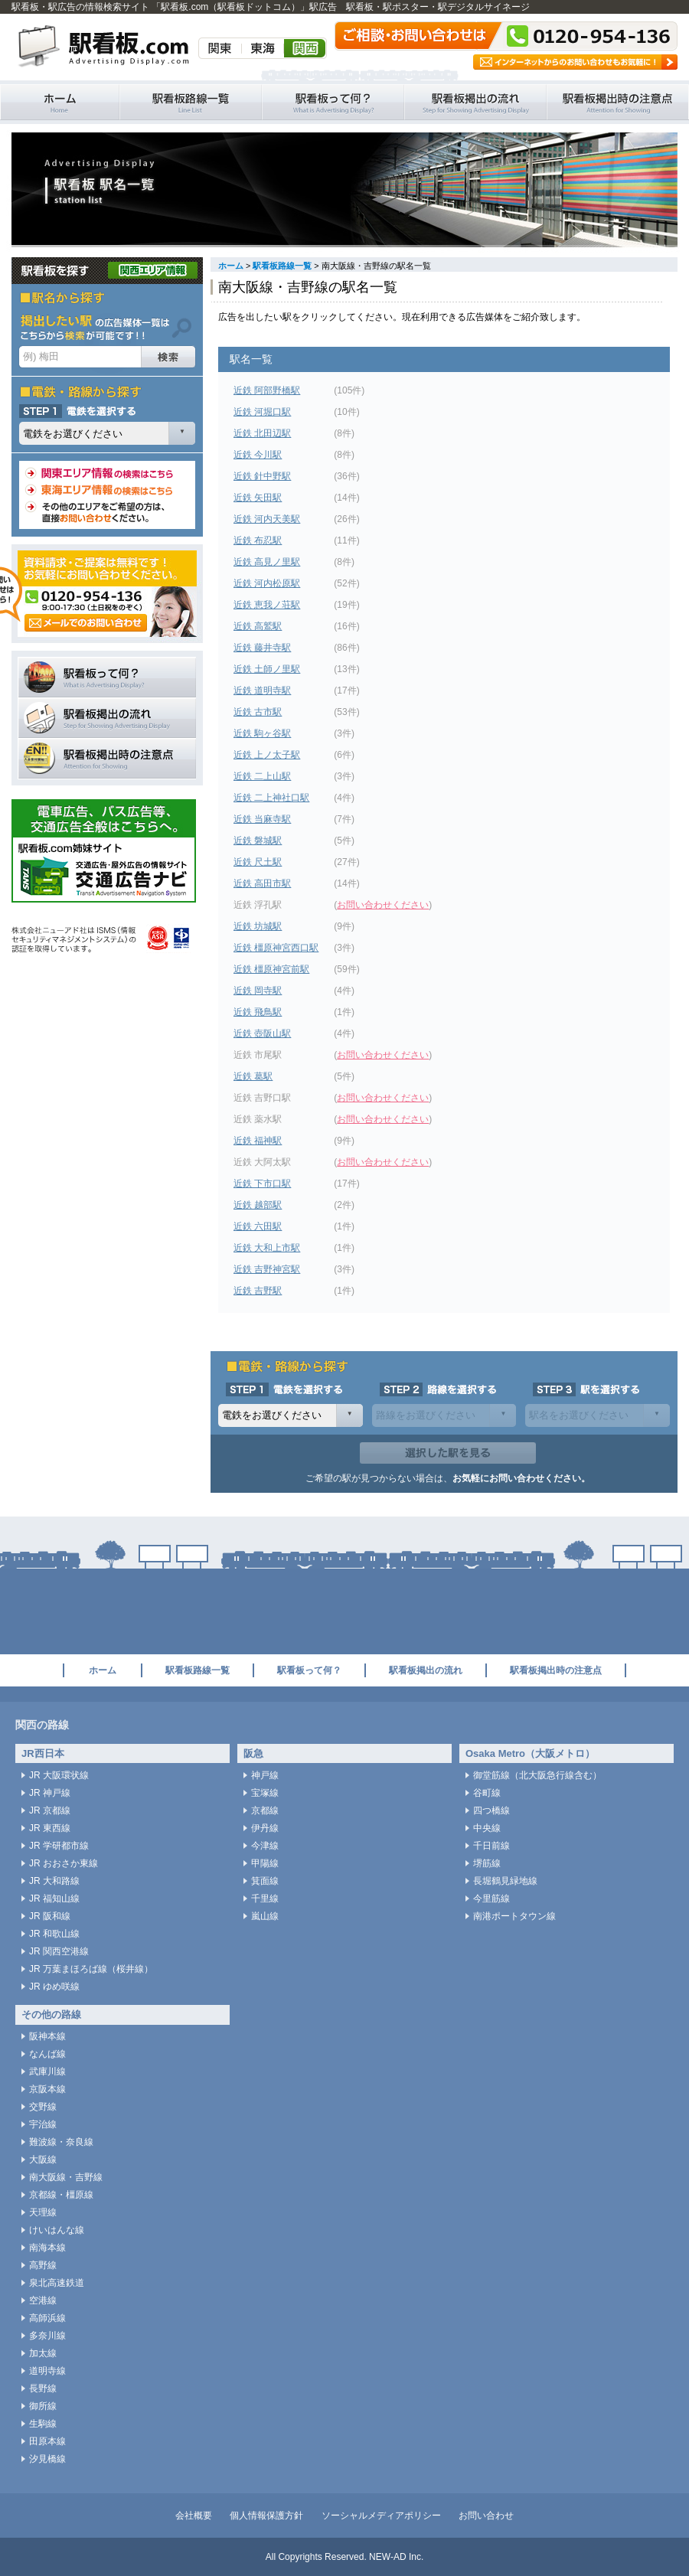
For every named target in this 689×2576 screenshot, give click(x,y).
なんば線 (47, 2054)
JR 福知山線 (54, 1898)
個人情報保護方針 (266, 2515)
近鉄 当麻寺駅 (262, 819)
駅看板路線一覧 (190, 102)
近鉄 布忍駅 (257, 540)
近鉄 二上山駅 (262, 776)
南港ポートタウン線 (514, 1916)
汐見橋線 (47, 2459)
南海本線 (47, 2247)
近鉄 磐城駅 (257, 840)
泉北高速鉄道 (56, 2282)
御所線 (43, 2406)
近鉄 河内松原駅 (266, 583)
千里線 (265, 1898)
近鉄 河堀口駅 (262, 411)
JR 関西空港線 (59, 1951)
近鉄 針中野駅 (262, 476)
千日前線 (491, 1845)
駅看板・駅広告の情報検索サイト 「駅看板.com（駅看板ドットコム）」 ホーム (59, 102)
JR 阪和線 (49, 1916)
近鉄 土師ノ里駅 (266, 669)
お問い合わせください (383, 904)
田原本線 (47, 2441)
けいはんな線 (56, 2230)
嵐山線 (265, 1916)
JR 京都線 (49, 1810)
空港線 (43, 2300)
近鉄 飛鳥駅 (257, 1012)
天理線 (43, 2212)
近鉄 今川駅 (257, 454)
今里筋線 (491, 1898)
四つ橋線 (491, 1810)
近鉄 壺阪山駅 (262, 1033)
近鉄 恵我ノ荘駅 (266, 604)
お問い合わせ (486, 2515)
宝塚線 (265, 1793)
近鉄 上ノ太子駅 (266, 754)
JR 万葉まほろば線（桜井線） (91, 1969)
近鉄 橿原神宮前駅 (271, 969)
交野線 (43, 2106)
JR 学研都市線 (59, 1845)
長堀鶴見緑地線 (505, 1881)
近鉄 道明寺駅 (262, 690)
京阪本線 (47, 2089)
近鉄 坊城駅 (257, 926)
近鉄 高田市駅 (262, 883)
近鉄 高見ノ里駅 (266, 562)
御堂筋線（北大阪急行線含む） (537, 1775)
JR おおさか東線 (63, 1863)
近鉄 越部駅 (257, 1205)
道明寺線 (47, 2370)
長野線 (43, 2388)
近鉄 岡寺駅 (257, 990)
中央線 (487, 1828)
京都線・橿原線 (61, 2194)
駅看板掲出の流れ (475, 102)
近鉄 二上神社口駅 (271, 797)
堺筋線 (487, 1863)
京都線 (265, 1810)
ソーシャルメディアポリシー (381, 2515)
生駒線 (43, 2423)
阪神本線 (47, 2036)
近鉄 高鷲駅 (257, 626)
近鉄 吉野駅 (257, 1290)
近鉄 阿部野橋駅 (266, 390)
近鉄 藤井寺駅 (262, 647)
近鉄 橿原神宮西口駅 (275, 947)
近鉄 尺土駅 (257, 862)
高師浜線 (47, 2318)
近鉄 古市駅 (257, 712)
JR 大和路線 (54, 1881)
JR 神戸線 (49, 1793)
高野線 (43, 2265)
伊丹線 (265, 1828)
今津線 (265, 1845)
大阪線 (43, 2159)
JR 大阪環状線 (59, 1775)
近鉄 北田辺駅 (262, 433)
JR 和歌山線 (54, 1933)
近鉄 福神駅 (257, 1140)
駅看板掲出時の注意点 (618, 102)
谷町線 (487, 1793)
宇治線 (43, 2124)
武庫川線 (47, 2071)
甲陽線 (265, 1863)
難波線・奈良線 (61, 2142)
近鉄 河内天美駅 (266, 519)
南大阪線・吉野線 (66, 2177)
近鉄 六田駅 (257, 1226)
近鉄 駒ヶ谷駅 (262, 733)
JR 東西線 (49, 1828)
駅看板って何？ (333, 102)
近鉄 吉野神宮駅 (266, 1269)
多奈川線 (47, 2335)
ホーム (230, 265)
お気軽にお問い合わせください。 (521, 1478)
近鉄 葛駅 (253, 1076)
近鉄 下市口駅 (262, 1183)
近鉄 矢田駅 (257, 497)
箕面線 (265, 1881)
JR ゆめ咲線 (54, 1986)
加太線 (43, 2353)
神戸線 (265, 1775)
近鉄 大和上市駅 (266, 1247)
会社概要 (193, 2515)
